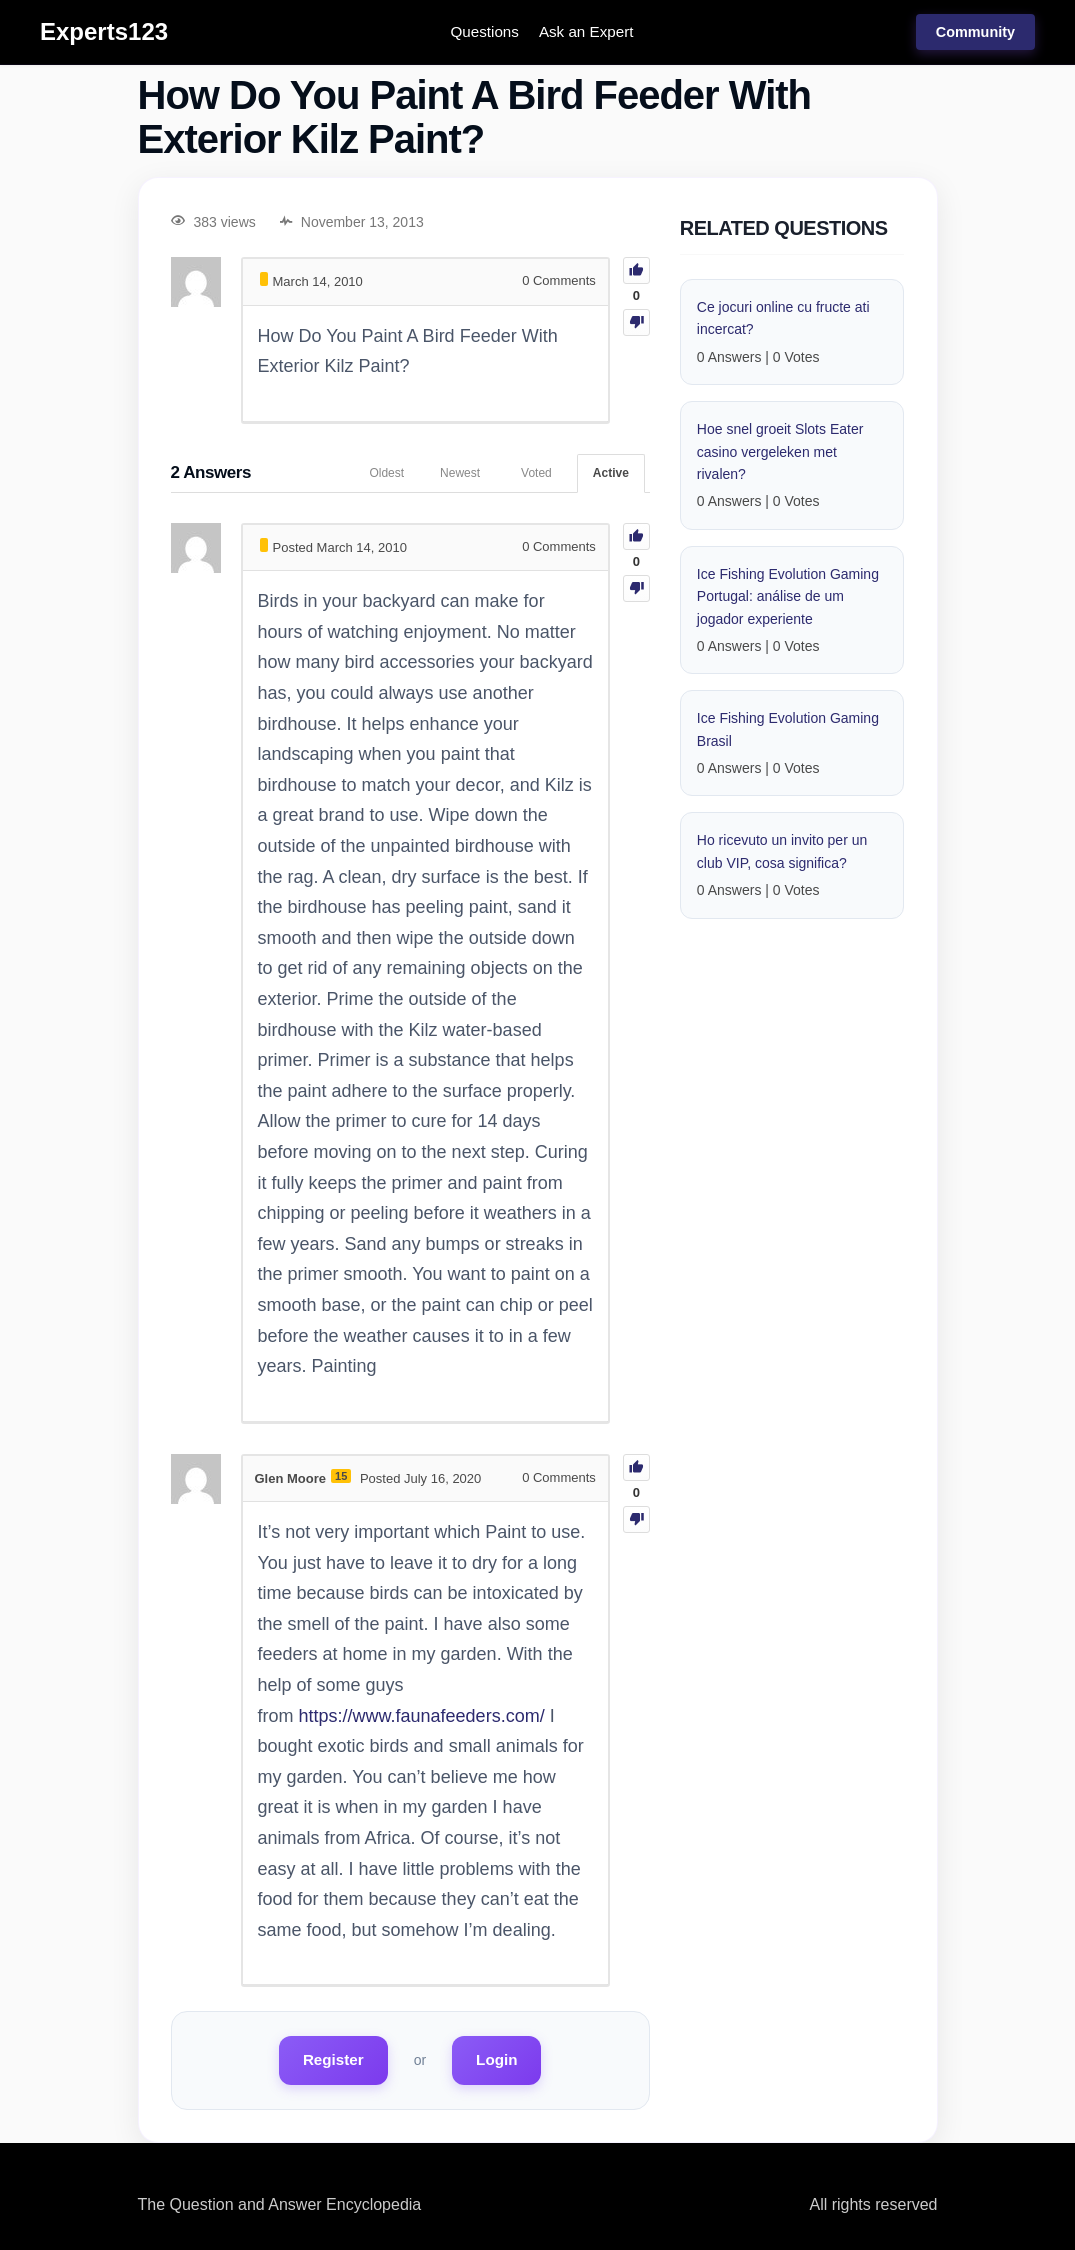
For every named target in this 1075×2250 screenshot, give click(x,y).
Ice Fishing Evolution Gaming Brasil (788, 729)
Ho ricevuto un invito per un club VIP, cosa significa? (782, 851)
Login (496, 2059)
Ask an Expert (586, 31)
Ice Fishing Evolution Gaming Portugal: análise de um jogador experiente (788, 596)
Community (975, 32)
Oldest (386, 473)
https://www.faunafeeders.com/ (422, 1716)
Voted (536, 473)
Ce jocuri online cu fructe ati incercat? (783, 318)
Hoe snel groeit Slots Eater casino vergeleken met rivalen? (780, 451)
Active (611, 473)
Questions (485, 31)
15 (341, 1476)
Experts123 (104, 31)
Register (333, 2059)
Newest (460, 473)
